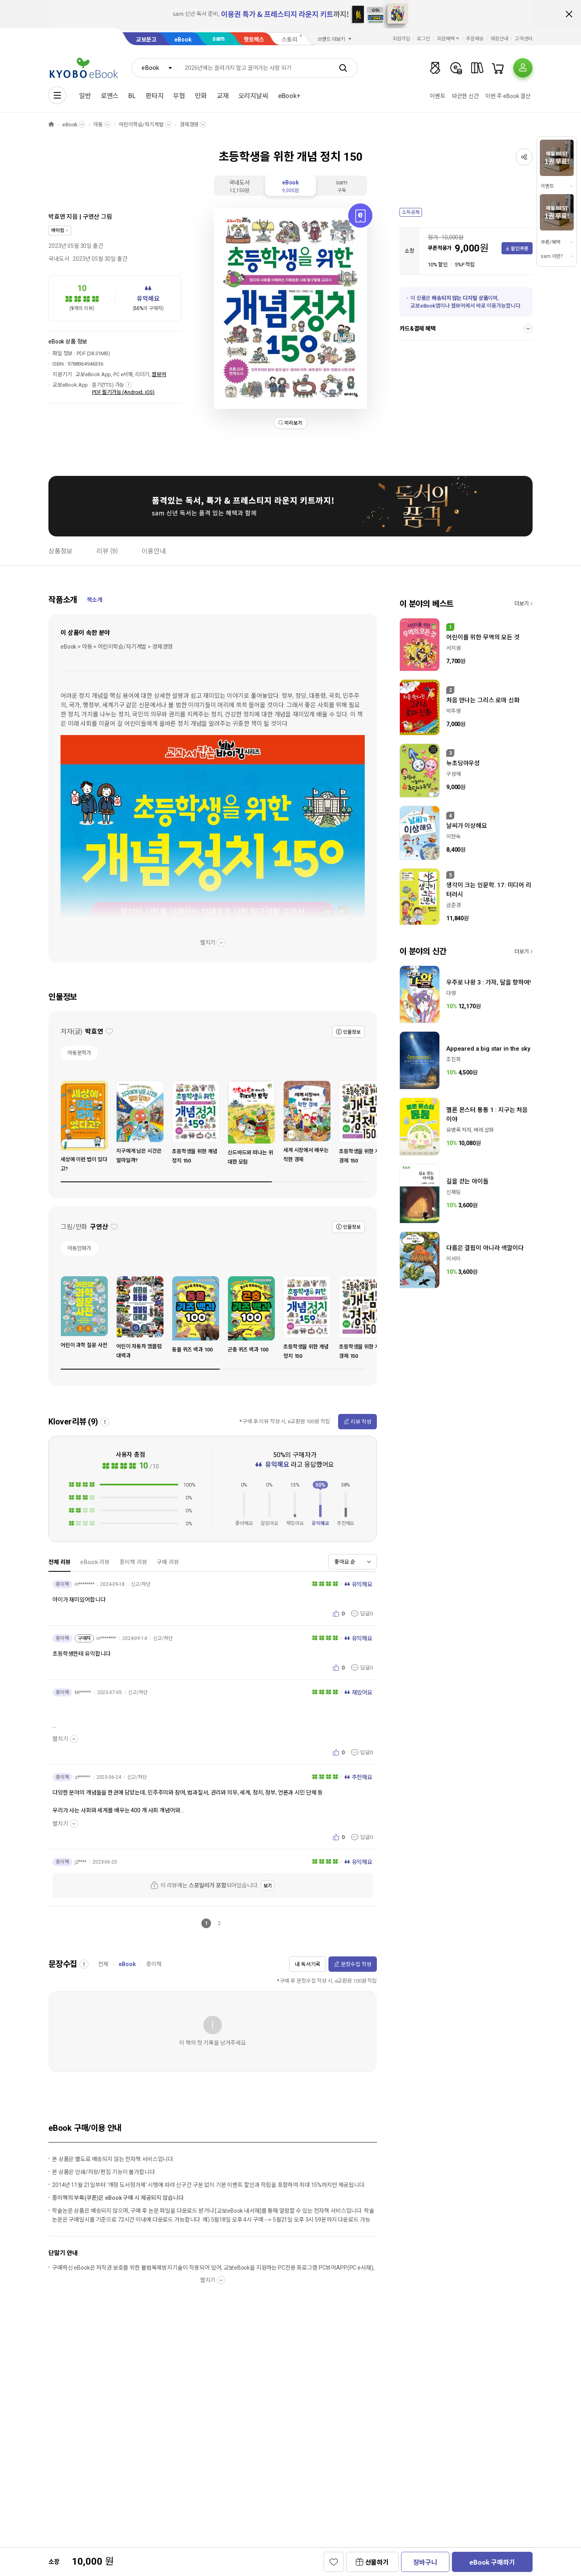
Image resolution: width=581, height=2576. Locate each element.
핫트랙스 (254, 39)
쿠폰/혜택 (550, 242)
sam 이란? (551, 256)
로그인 (423, 39)
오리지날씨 (253, 96)
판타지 (155, 96)
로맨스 (110, 96)
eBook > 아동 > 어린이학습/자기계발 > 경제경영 (117, 646)
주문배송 (475, 39)
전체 (103, 1964)
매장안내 (499, 39)
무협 (179, 96)
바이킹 (58, 230)
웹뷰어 (159, 374)
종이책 (154, 1964)
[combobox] (155, 67)
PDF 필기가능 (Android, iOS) (123, 392)
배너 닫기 (569, 14)
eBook (182, 39)
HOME (51, 124)
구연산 (91, 216)
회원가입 (401, 39)
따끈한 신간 (465, 96)
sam (218, 38)
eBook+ (289, 96)
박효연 (56, 216)
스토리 (289, 39)
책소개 (94, 600)
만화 (201, 96)
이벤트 (437, 96)
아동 (98, 124)
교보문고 (146, 39)
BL (132, 96)
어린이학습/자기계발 (141, 124)
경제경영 (189, 124)
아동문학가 (79, 1053)
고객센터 (524, 39)
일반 (85, 96)
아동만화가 (79, 1248)
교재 (223, 96)
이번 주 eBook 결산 (508, 96)
